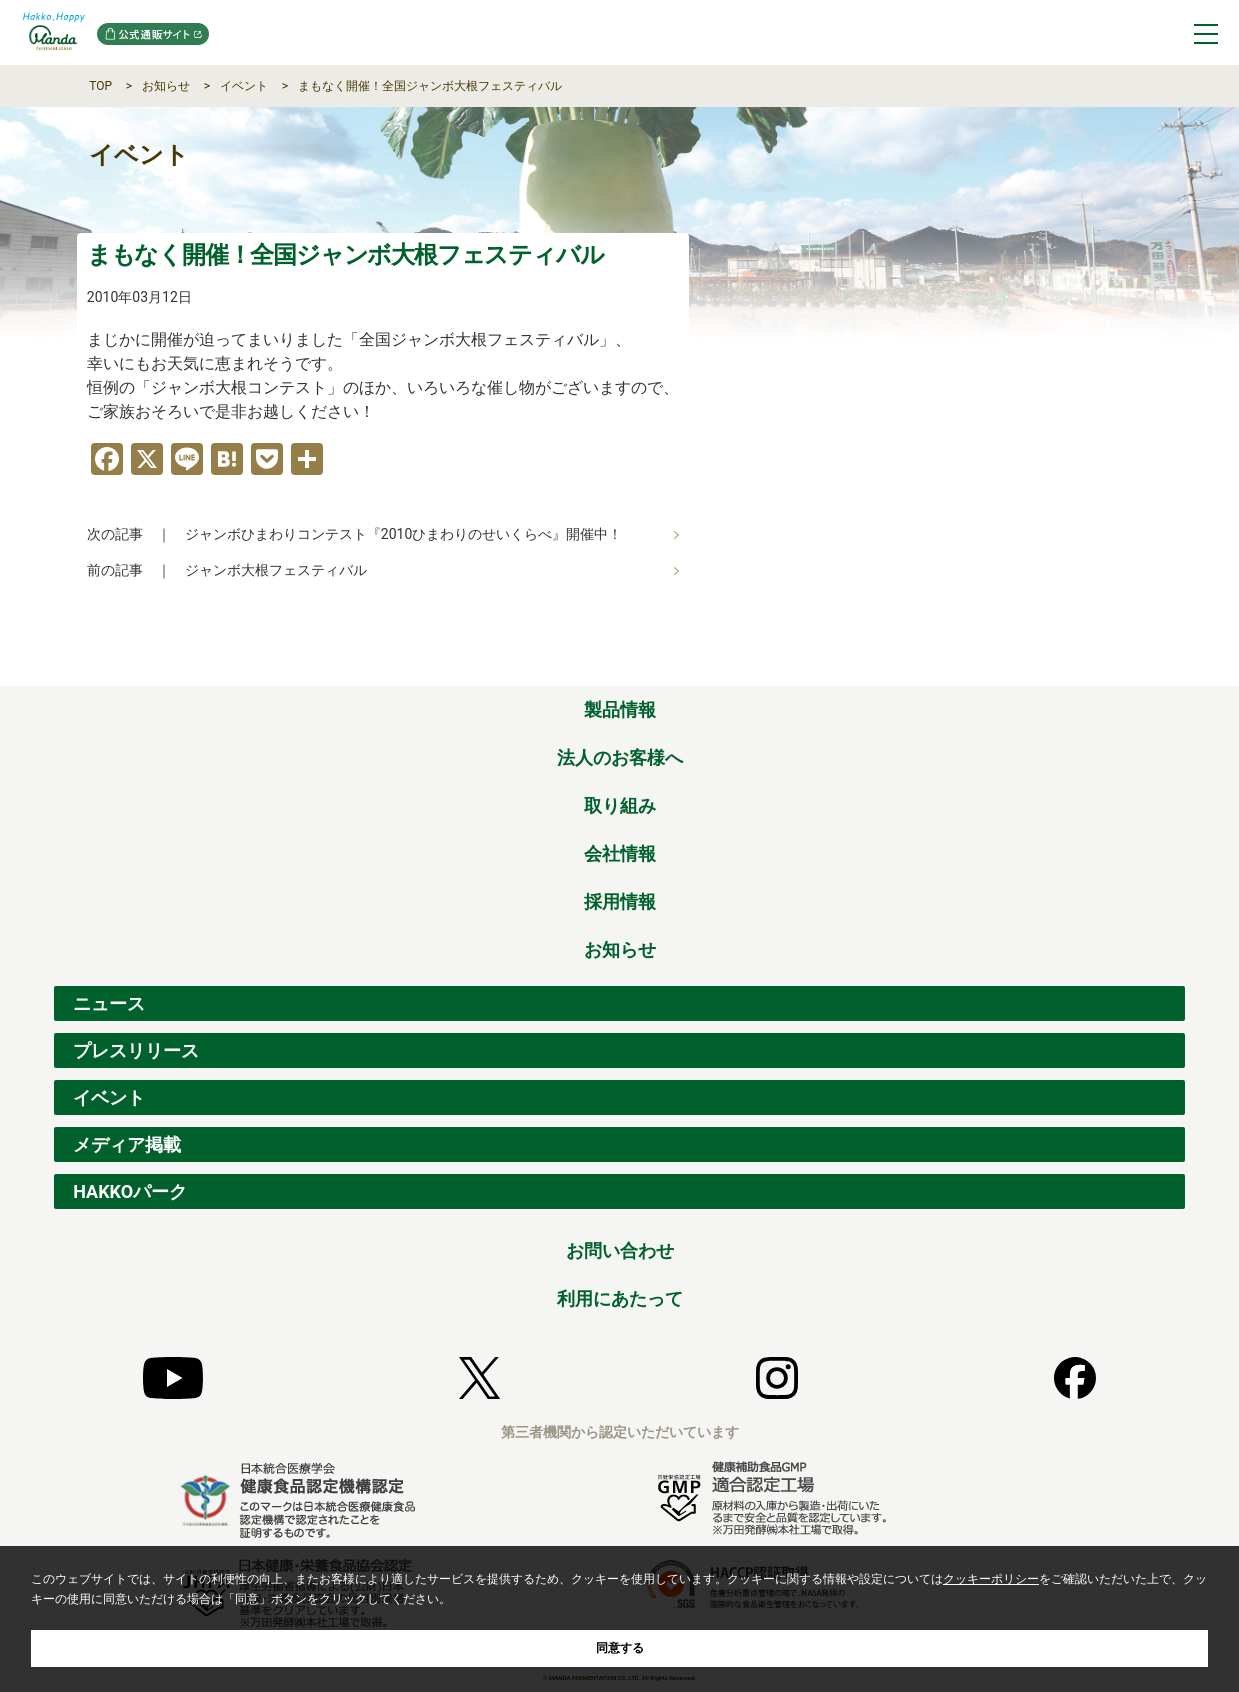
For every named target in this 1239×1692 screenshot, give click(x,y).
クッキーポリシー (991, 1579)
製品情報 (620, 709)
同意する (620, 1648)
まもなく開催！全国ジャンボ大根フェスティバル (430, 86)
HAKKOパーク (130, 1191)
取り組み (620, 805)
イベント (244, 86)
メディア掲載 (127, 1144)
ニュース (109, 1003)
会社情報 (620, 853)
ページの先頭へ (1171, 664)
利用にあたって (620, 1298)
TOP (100, 86)
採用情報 (620, 901)
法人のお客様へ (620, 757)
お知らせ (166, 86)
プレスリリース (136, 1050)
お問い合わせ (620, 1250)
